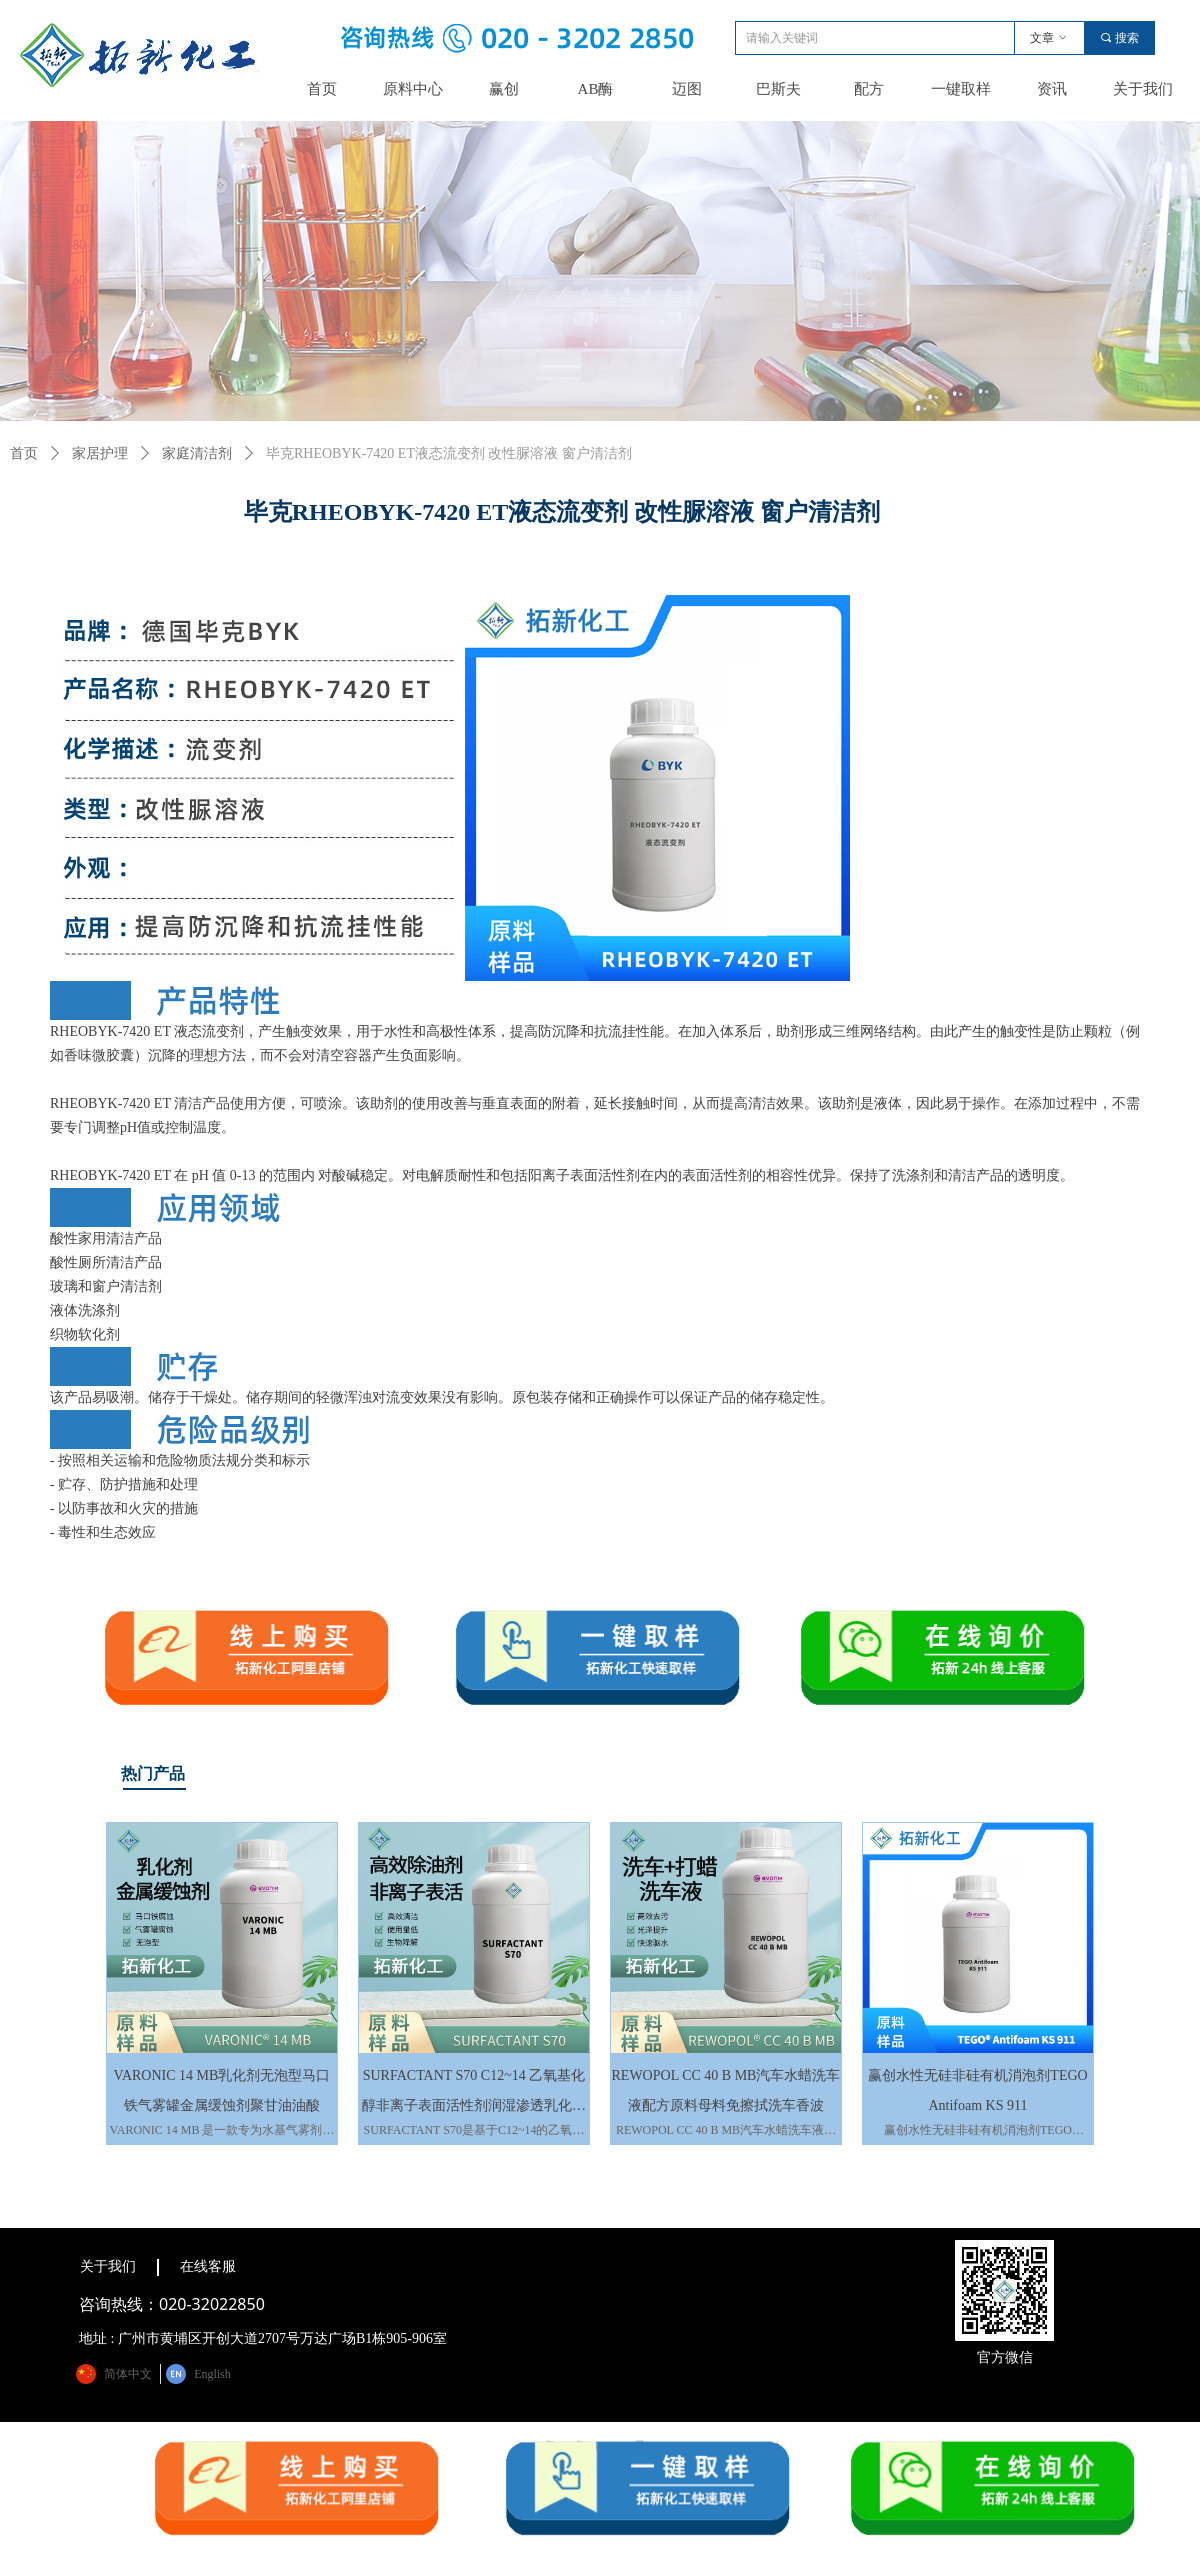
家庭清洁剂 (197, 453)
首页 (24, 453)
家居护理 (100, 453)
